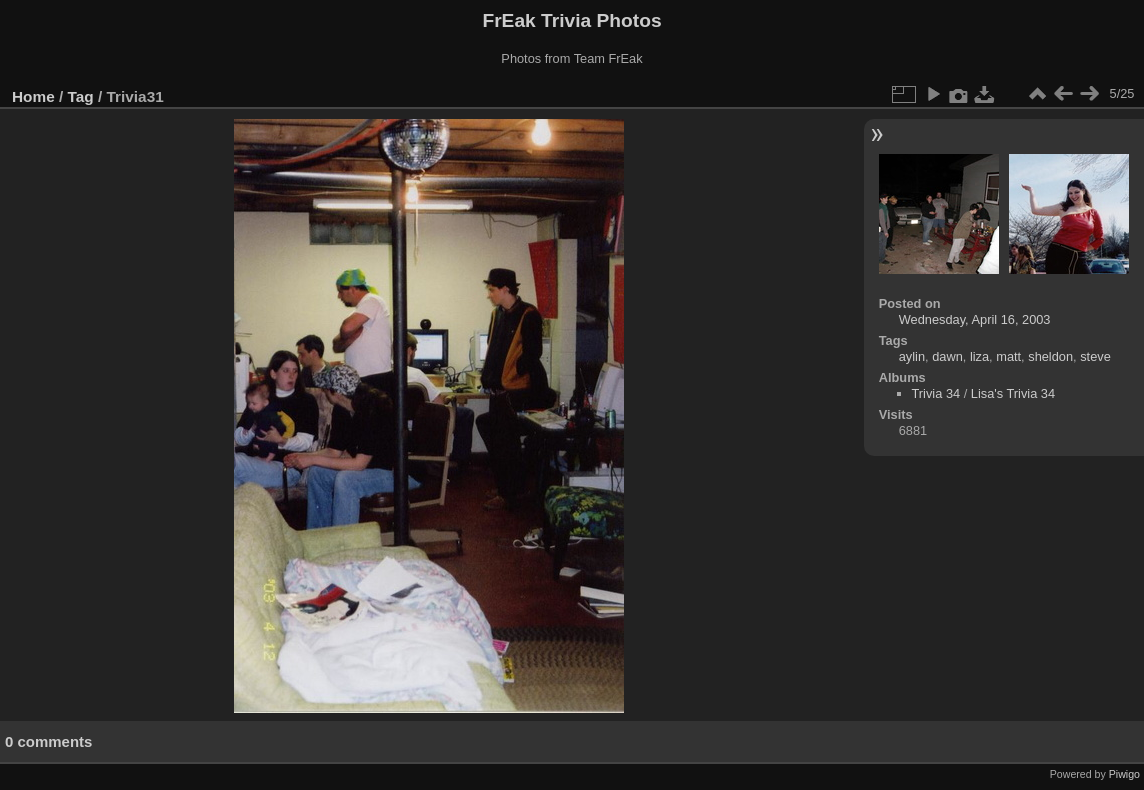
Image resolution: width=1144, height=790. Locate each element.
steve (1095, 356)
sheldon (1050, 356)
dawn (947, 356)
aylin (912, 356)
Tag (81, 96)
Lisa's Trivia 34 (1013, 393)
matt (1008, 356)
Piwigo (1124, 774)
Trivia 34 (936, 393)
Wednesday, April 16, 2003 (975, 319)
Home (33, 96)
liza (979, 356)
